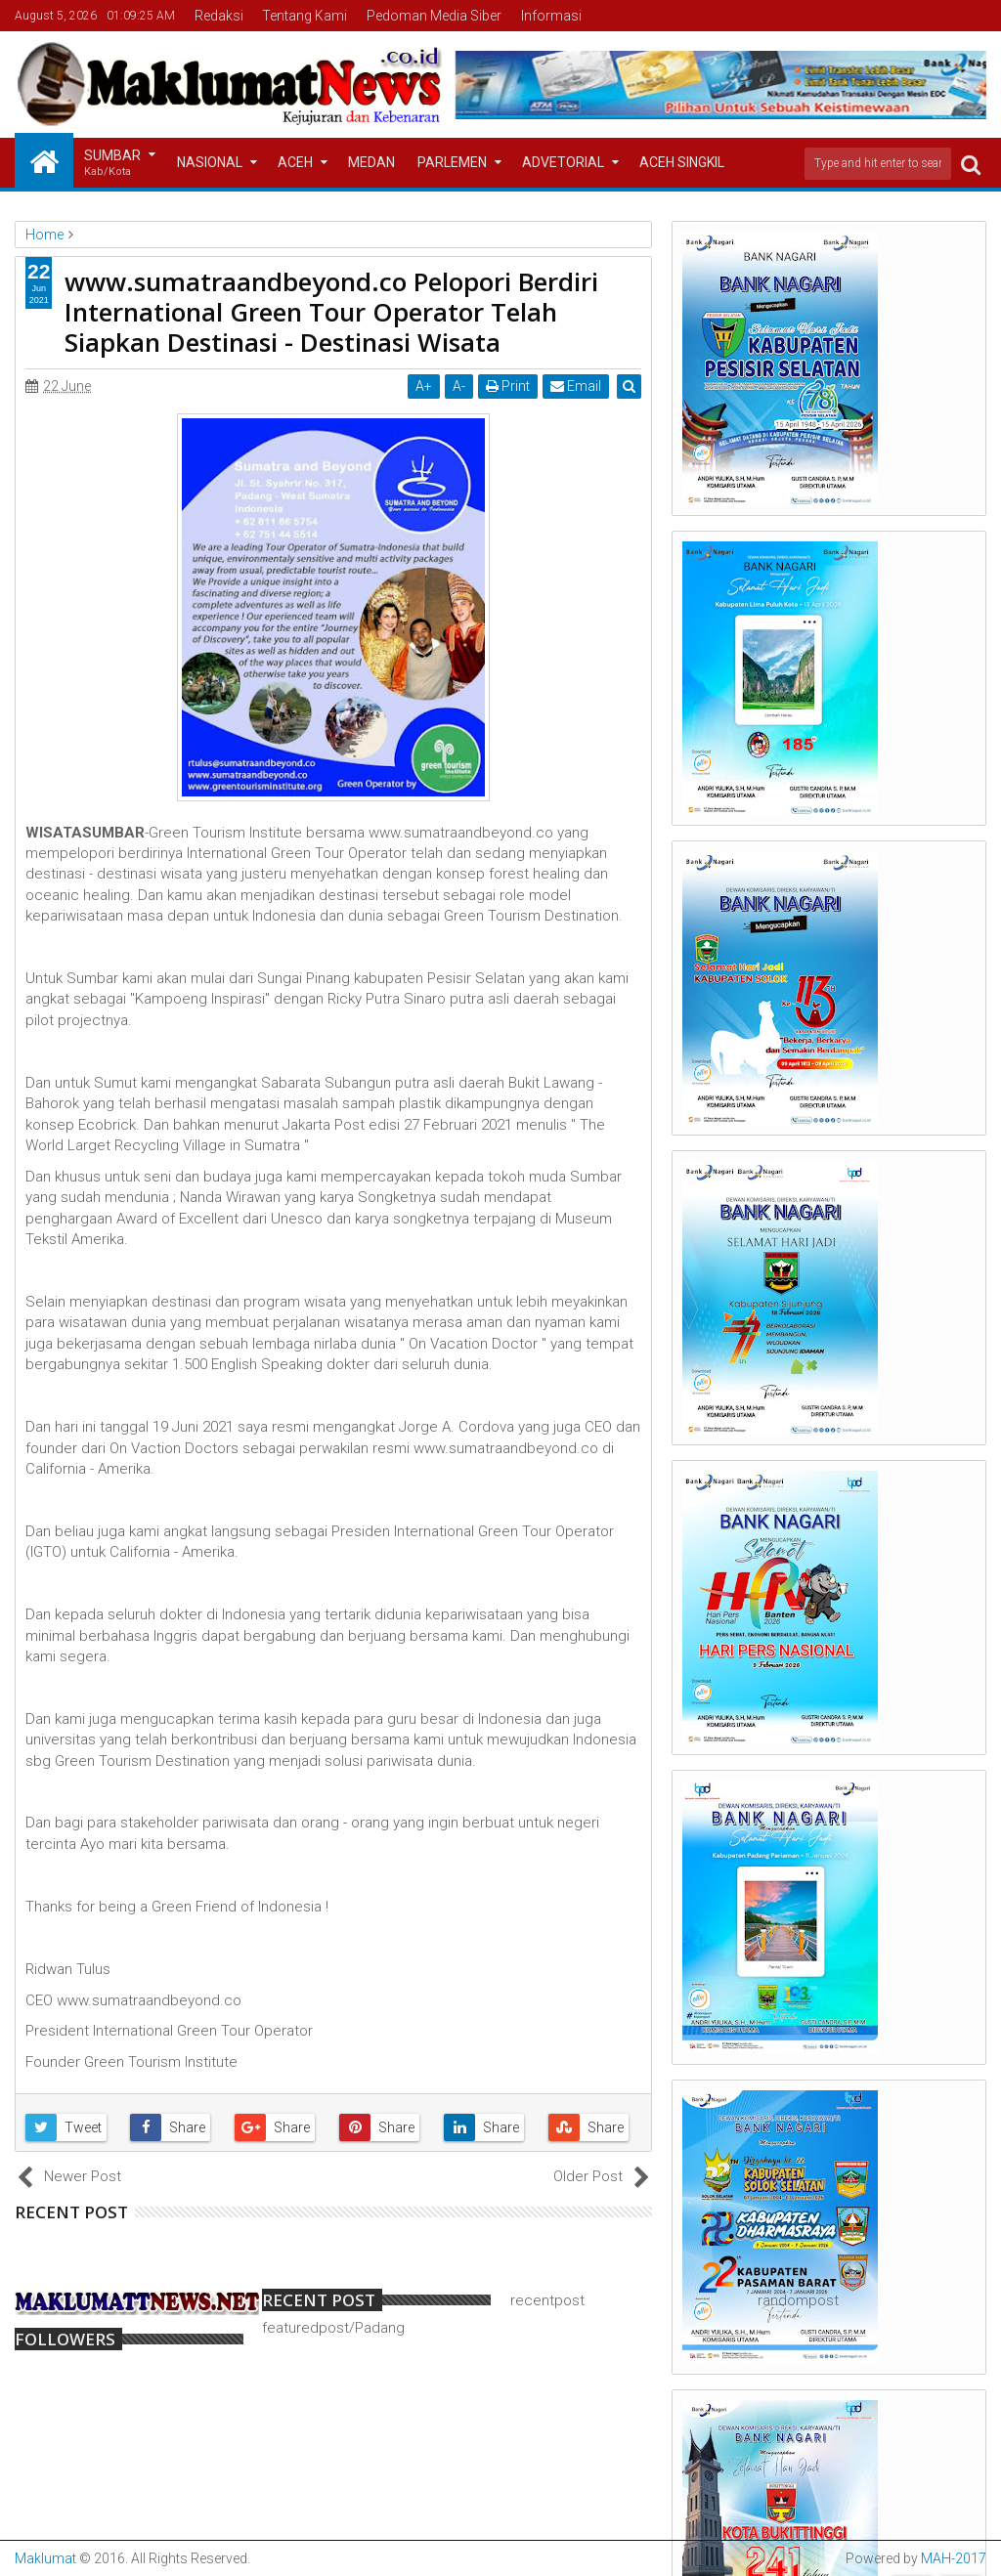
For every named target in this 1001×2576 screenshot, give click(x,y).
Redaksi (219, 15)
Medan (371, 162)
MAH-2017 (953, 2558)
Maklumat (45, 2558)
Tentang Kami (304, 15)
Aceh (295, 162)
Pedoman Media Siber (434, 15)
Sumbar (112, 164)
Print (509, 386)
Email (576, 386)
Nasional (209, 162)
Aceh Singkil (681, 162)
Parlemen (452, 162)
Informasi (551, 15)
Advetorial (563, 162)
